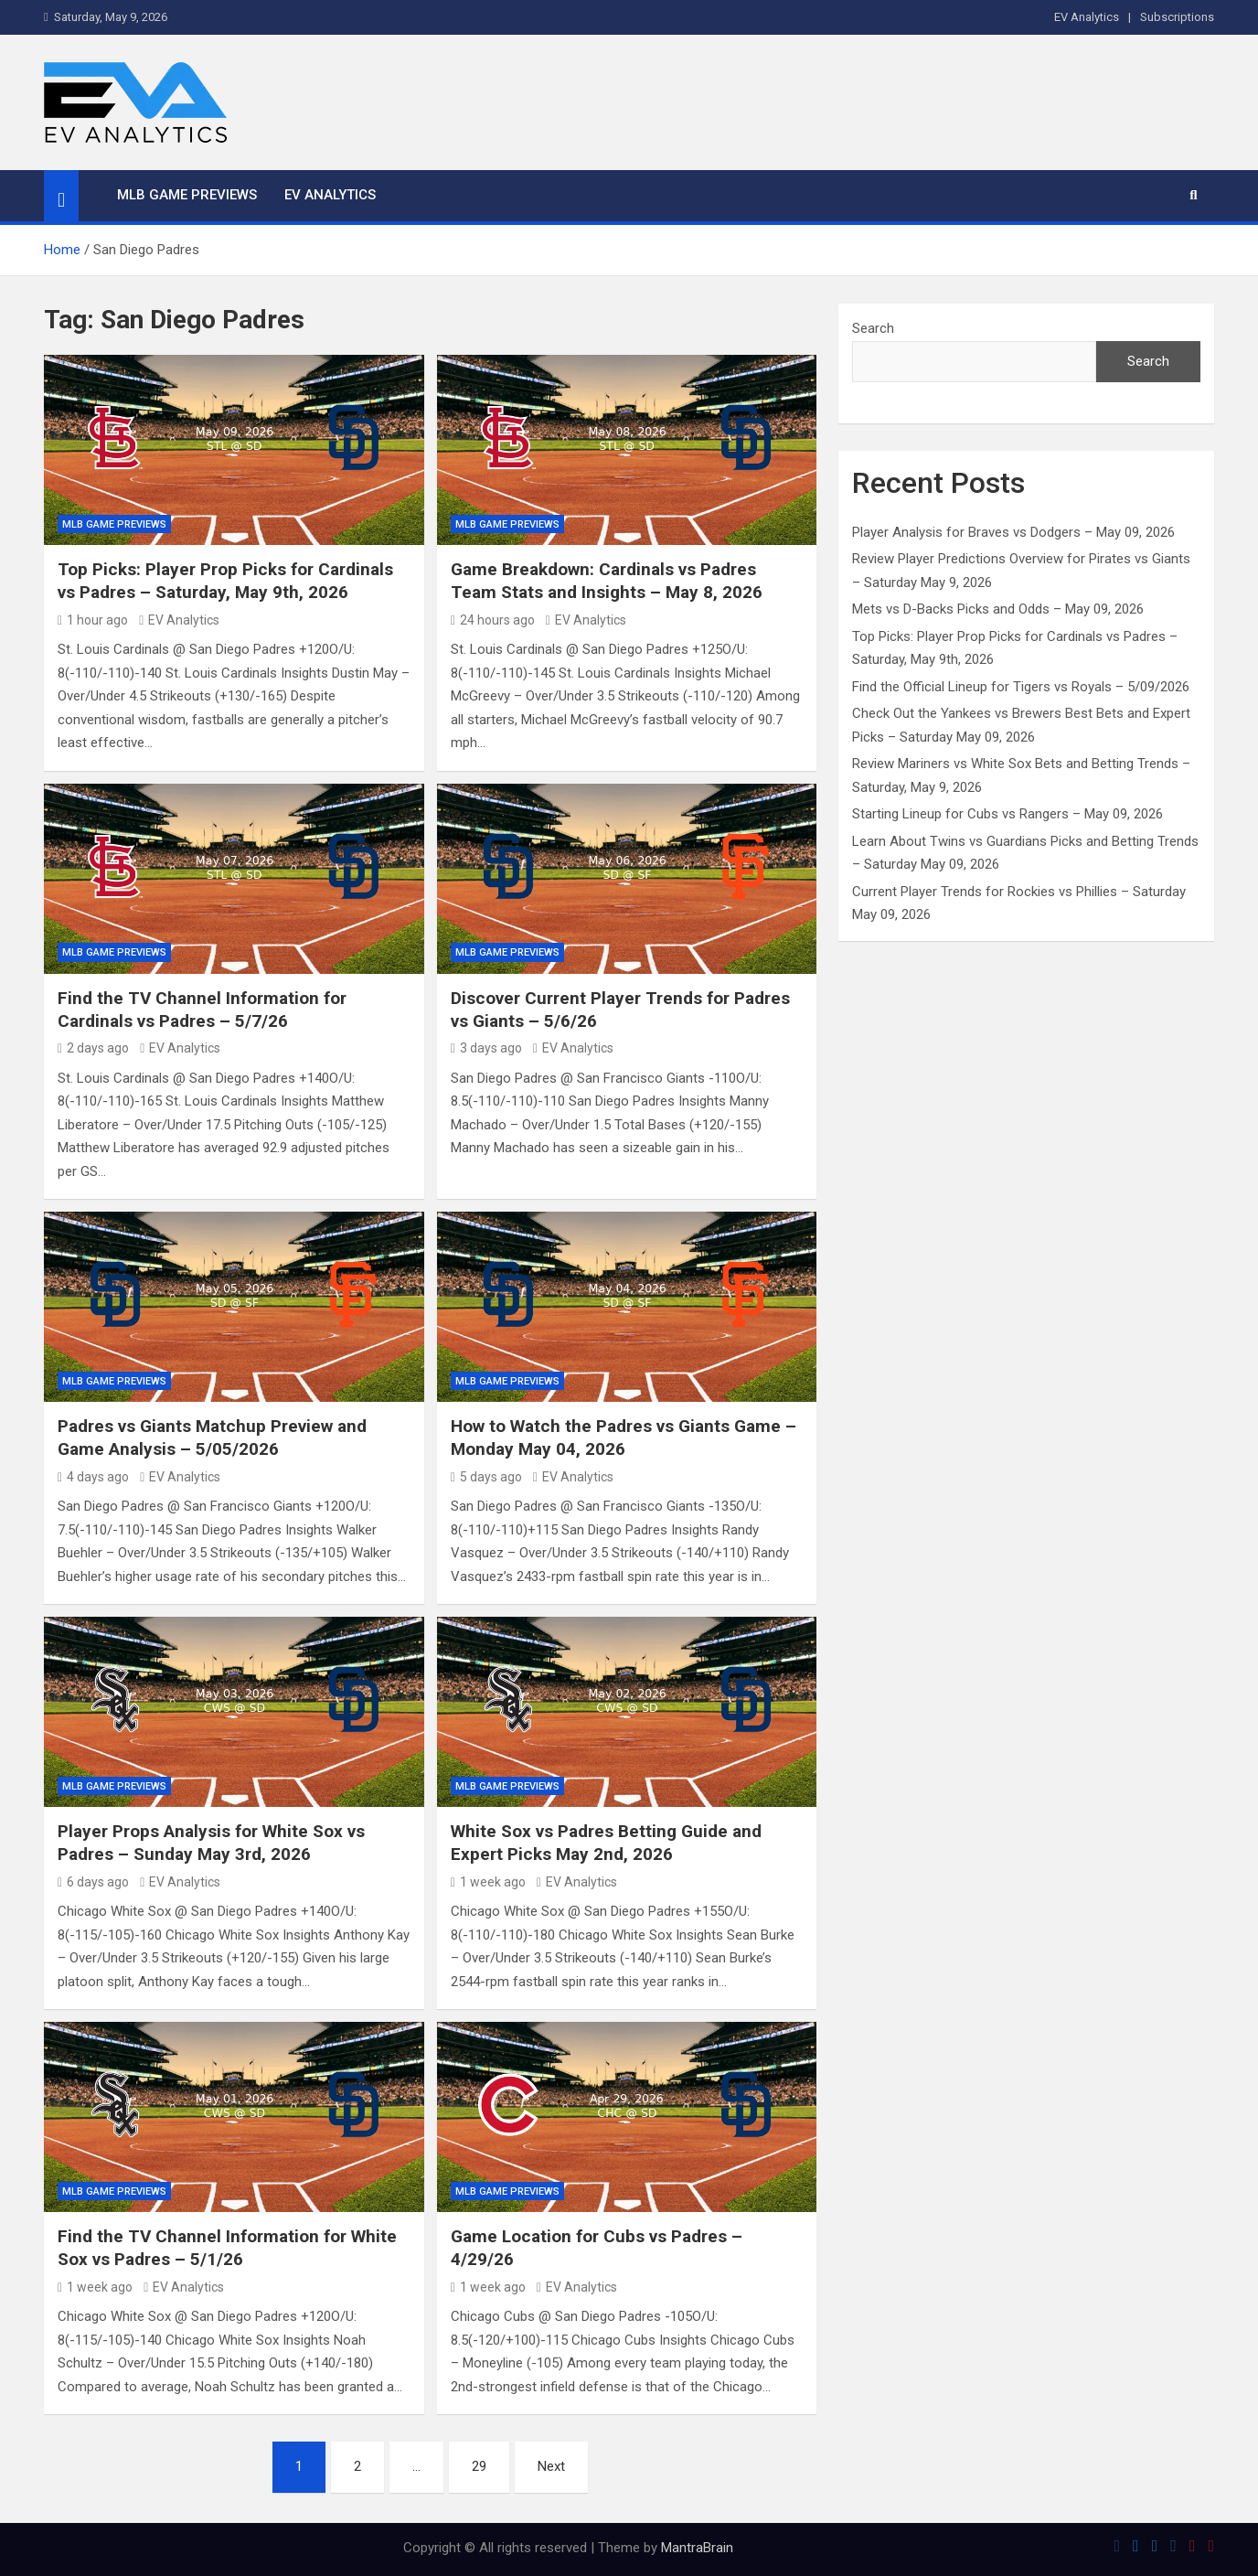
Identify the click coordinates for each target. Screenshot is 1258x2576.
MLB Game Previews (187, 195)
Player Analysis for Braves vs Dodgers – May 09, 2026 (1013, 532)
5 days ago (486, 1477)
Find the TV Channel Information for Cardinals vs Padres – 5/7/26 (202, 1009)
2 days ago (93, 1048)
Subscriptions (1177, 17)
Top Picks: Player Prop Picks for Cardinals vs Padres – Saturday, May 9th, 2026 (225, 581)
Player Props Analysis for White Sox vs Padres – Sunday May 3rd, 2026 (211, 1843)
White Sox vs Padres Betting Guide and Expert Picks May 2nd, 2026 (606, 1843)
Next (551, 2466)
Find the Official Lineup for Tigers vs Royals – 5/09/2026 (1020, 687)
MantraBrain (697, 2547)
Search (873, 328)
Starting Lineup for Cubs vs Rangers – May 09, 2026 (1007, 814)
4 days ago (93, 1477)
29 (479, 2466)
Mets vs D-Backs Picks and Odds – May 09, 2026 (998, 609)
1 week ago (488, 1882)
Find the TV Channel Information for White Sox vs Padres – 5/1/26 (227, 2248)
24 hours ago (493, 620)
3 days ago (486, 1048)
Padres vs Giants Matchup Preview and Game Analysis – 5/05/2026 (212, 1437)
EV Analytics (1086, 17)
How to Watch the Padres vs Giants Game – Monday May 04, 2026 (623, 1437)
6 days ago (93, 1882)
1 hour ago (93, 620)
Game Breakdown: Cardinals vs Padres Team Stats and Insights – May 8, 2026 (606, 581)
